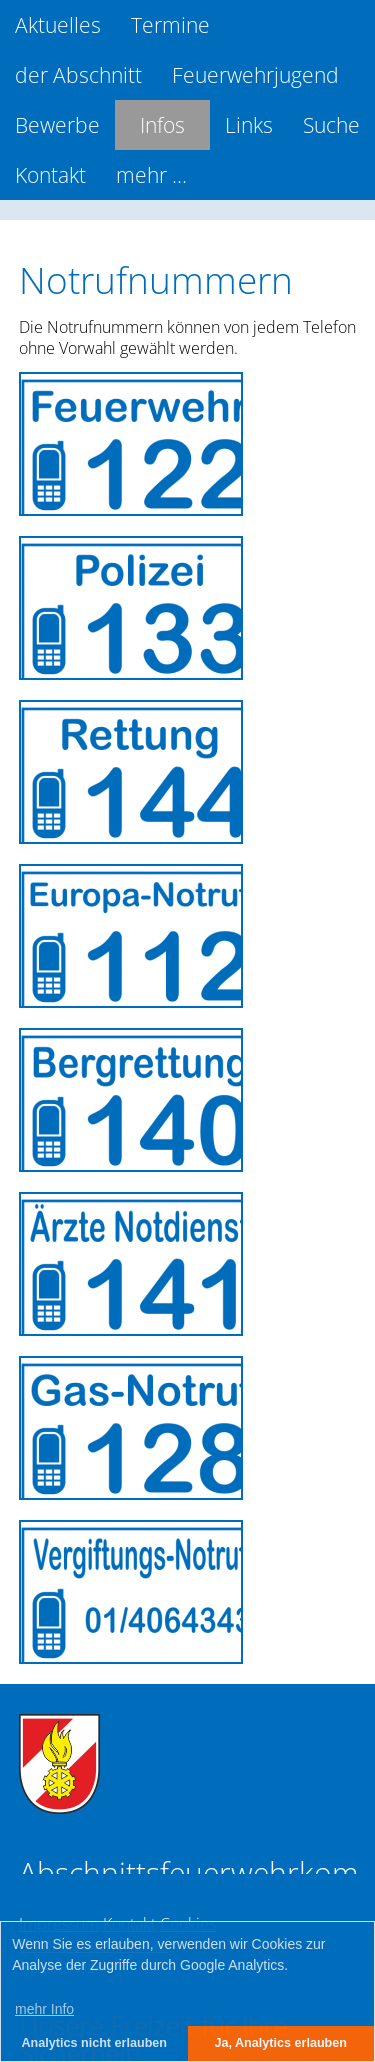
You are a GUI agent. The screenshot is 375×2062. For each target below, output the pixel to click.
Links (249, 125)
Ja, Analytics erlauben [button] (280, 2043)
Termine (170, 25)
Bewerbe (57, 125)
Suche (331, 125)
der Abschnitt (78, 75)
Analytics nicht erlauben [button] (94, 2043)
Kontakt (50, 175)
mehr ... (151, 175)
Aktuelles (58, 25)
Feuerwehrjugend (255, 75)
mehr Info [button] (44, 2009)
